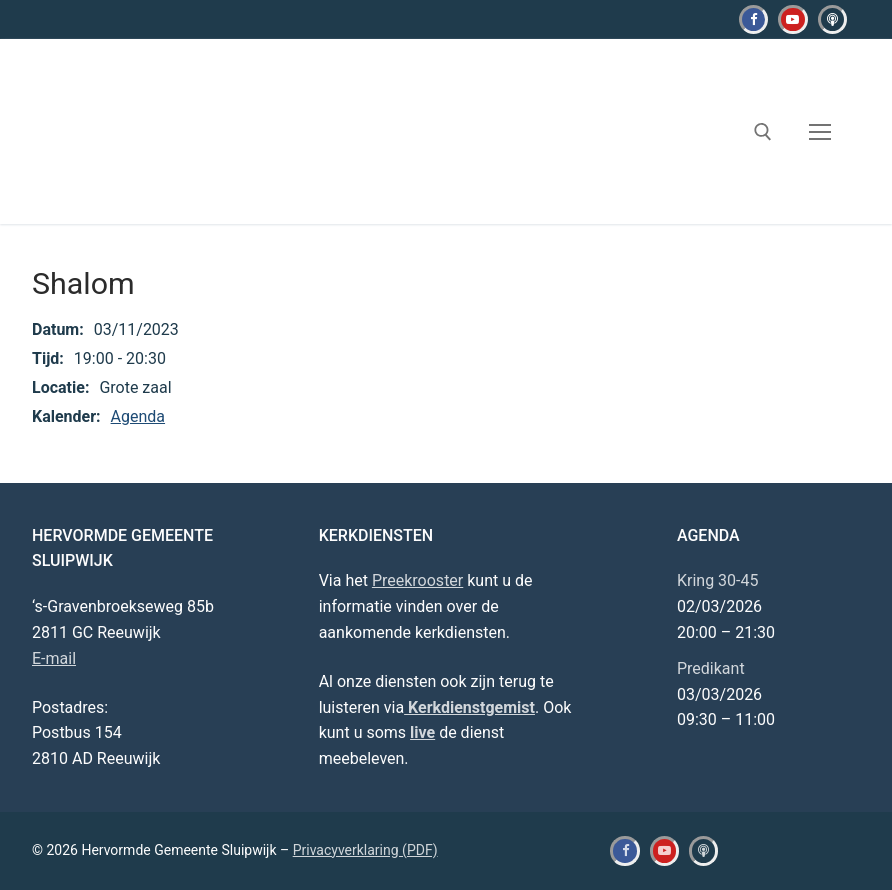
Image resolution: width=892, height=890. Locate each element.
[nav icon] (820, 132)
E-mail (54, 658)
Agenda (138, 416)
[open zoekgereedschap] (763, 132)
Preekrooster (417, 580)
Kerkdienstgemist (469, 707)
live (422, 732)
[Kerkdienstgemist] (832, 19)
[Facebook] (753, 19)
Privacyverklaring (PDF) (365, 850)
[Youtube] (792, 19)
